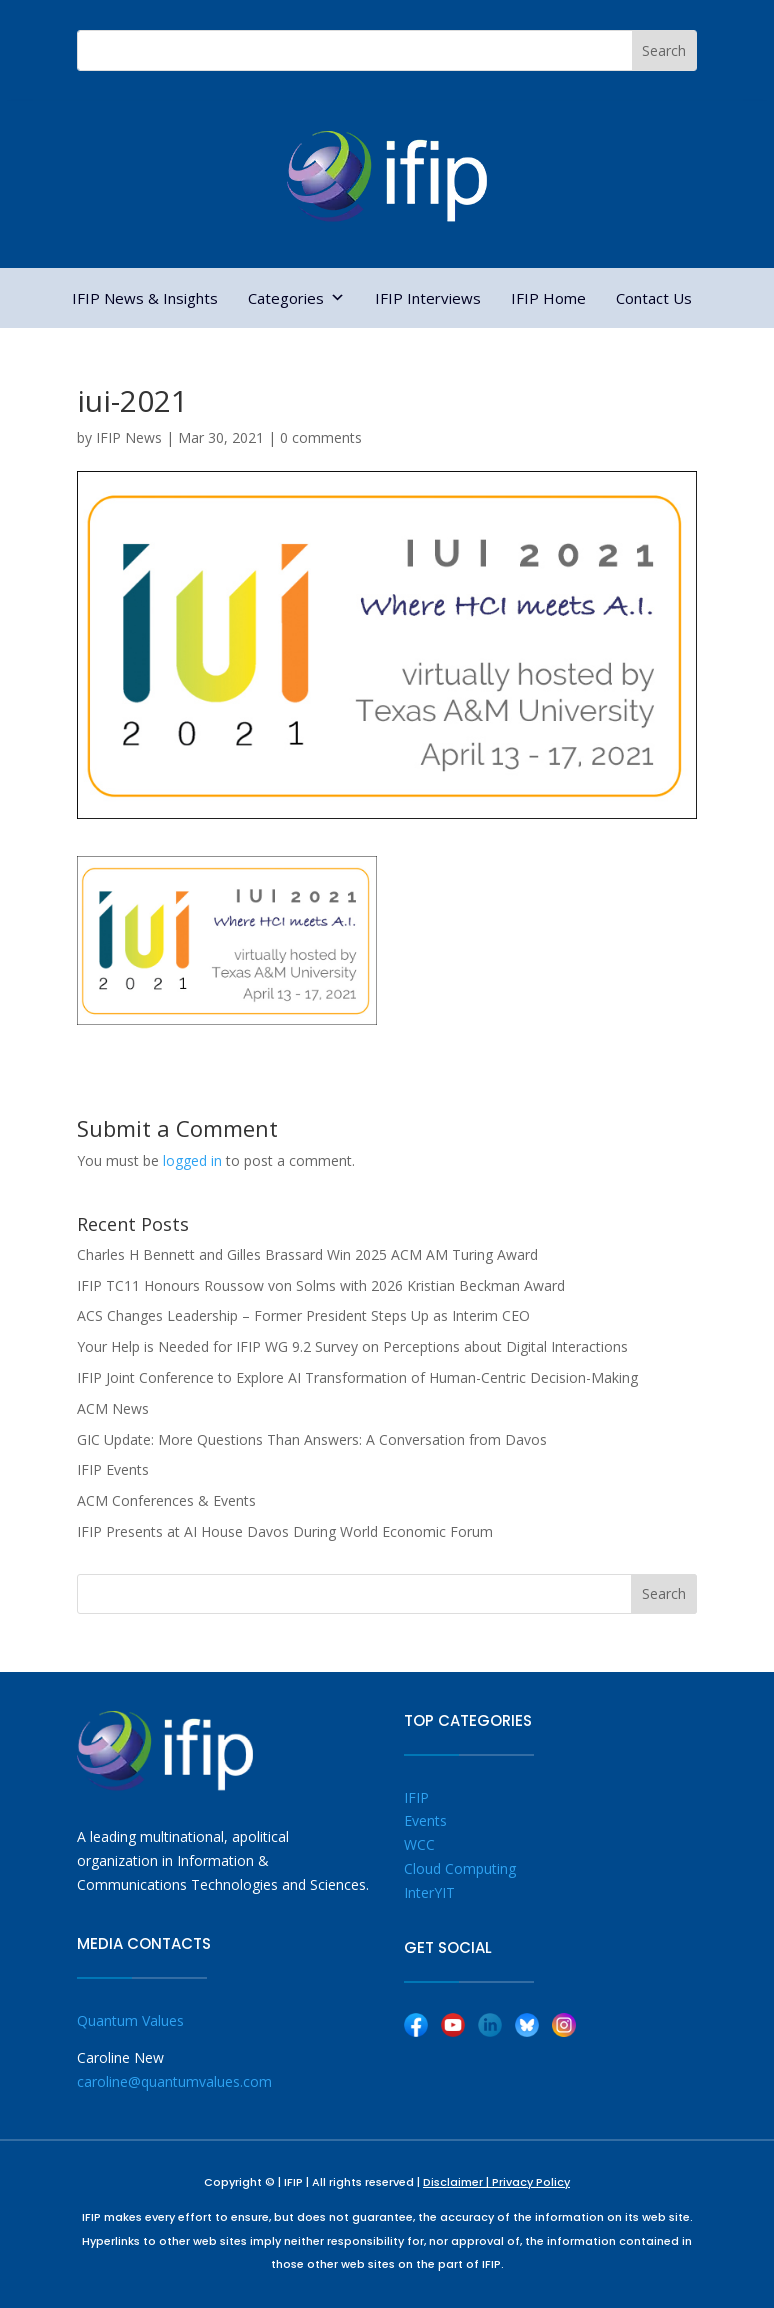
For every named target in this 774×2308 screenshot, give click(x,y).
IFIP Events (113, 1469)
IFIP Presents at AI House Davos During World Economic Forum (285, 1531)
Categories (296, 298)
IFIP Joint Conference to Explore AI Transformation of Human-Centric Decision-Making (357, 1377)
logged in (192, 1160)
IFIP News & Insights (145, 298)
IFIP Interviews (428, 298)
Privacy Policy (531, 2182)
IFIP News (129, 437)
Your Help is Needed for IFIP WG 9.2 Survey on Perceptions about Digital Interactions (352, 1346)
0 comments (321, 437)
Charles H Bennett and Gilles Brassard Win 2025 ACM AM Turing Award (307, 1254)
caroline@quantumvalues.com (174, 2081)
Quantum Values (130, 2020)
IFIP (416, 1797)
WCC (419, 1844)
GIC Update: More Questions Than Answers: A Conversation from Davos (312, 1439)
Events (425, 1820)
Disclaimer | (457, 2182)
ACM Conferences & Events (166, 1500)
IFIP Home (548, 298)
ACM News (113, 1408)
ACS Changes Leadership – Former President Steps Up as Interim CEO (303, 1315)
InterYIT (429, 1892)
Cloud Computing (460, 1868)
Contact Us (654, 298)
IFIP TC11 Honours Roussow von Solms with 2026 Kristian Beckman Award (321, 1285)
